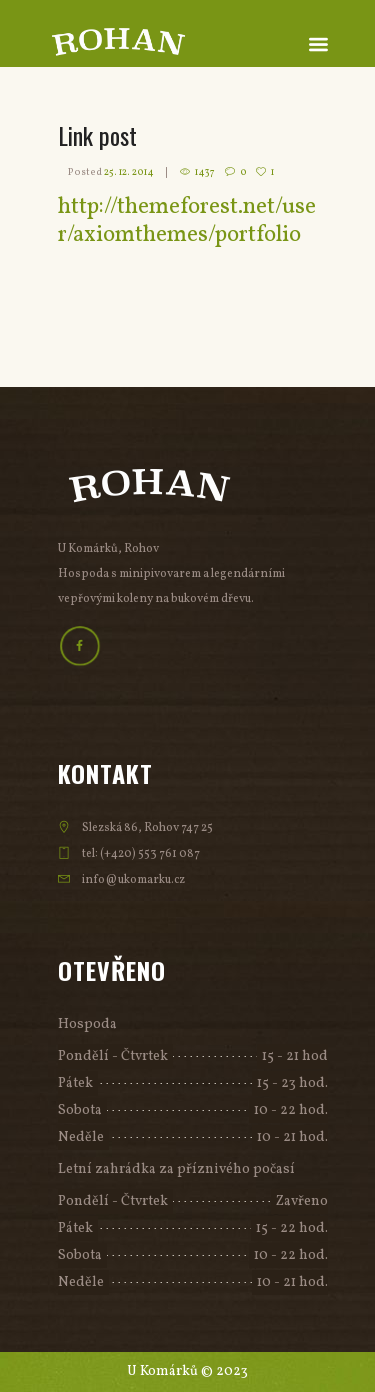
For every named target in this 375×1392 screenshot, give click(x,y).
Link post (97, 135)
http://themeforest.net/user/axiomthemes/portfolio (187, 221)
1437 (205, 172)
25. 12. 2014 (129, 172)
